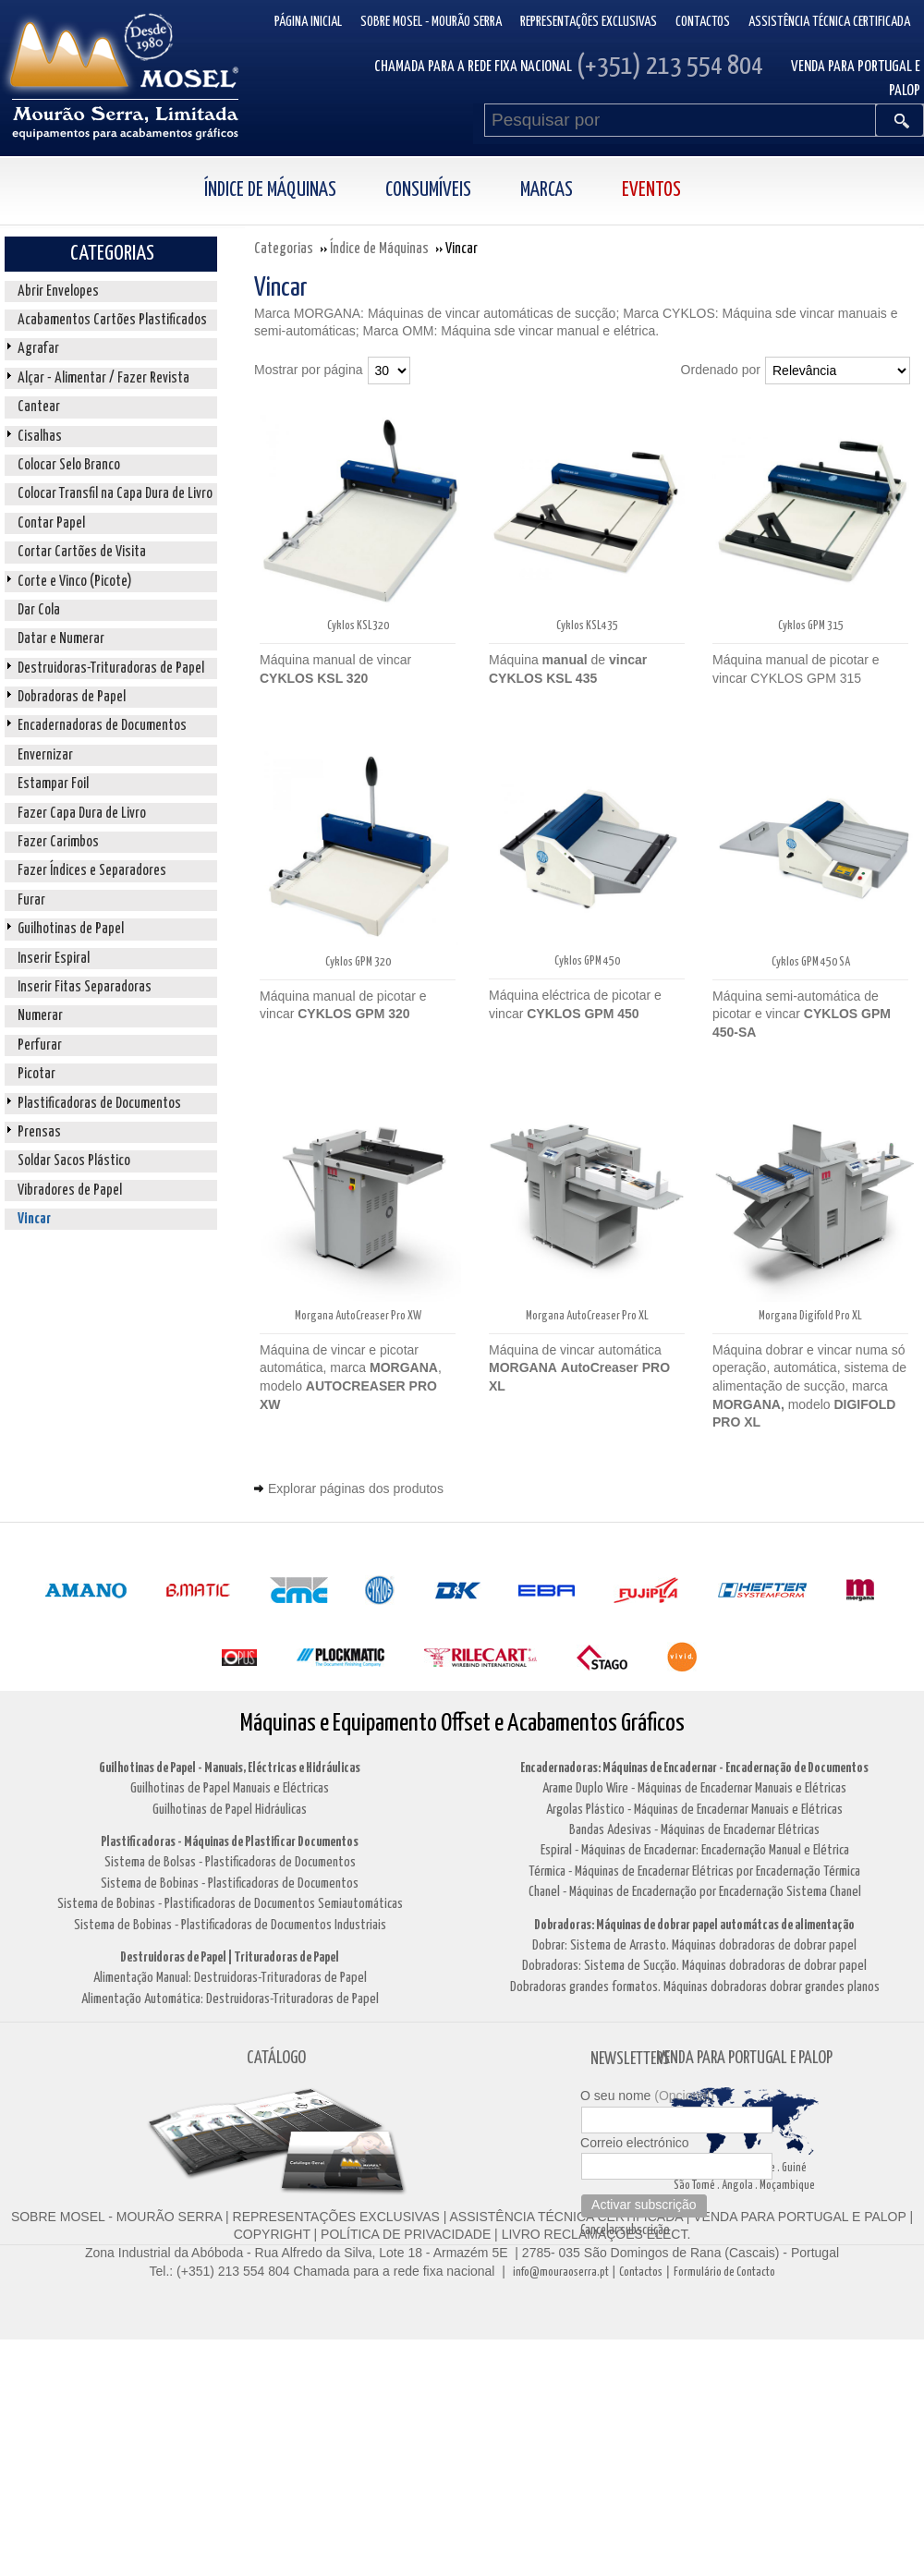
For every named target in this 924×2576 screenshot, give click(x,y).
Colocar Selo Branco (69, 465)
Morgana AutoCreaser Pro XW (358, 1316)
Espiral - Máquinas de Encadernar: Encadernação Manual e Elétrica (695, 1850)
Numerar (40, 1016)
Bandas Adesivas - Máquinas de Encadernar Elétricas (694, 1830)
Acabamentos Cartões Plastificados (112, 320)
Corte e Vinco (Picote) (75, 582)
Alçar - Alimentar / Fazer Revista (103, 378)
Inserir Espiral (54, 959)
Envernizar (45, 755)
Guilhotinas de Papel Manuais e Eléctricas (229, 1788)
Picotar (36, 1074)
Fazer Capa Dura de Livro (82, 813)
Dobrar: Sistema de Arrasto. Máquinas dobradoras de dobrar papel (694, 1945)
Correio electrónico (634, 2142)
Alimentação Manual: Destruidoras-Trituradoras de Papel (230, 1978)
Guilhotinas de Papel (71, 929)
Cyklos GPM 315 (811, 626)
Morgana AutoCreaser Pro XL (587, 1316)
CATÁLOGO (276, 2058)
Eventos (651, 190)
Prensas (39, 1132)
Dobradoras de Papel (72, 697)
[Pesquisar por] (680, 120)
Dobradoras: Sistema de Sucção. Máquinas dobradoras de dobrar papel (694, 1966)
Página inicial (308, 22)
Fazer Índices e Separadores (92, 871)
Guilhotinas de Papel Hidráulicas (229, 1810)
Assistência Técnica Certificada (829, 22)
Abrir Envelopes (58, 291)
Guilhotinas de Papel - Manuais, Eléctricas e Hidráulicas (229, 1768)
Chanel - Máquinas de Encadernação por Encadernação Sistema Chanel (695, 1892)
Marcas (546, 190)
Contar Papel (51, 523)
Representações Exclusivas (588, 22)
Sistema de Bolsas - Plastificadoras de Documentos (230, 1862)
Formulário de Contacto (724, 2272)
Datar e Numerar (61, 639)
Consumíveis (428, 190)
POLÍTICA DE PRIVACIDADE (404, 2234)
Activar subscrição (644, 2204)
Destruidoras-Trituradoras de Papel (111, 668)
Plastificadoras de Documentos (99, 1104)
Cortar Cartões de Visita (82, 552)
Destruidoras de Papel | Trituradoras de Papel (229, 1957)
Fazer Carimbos (58, 842)
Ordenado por (720, 369)
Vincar (34, 1219)
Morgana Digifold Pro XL (810, 1316)
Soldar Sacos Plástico (74, 1161)
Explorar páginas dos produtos (356, 1488)
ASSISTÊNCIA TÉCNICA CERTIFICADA (566, 2216)
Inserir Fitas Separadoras (85, 987)
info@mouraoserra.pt (561, 2272)
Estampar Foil (53, 784)
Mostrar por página (308, 369)
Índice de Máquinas (270, 190)
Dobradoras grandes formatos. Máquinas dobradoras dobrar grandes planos (695, 1987)
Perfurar (40, 1045)
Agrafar (38, 349)
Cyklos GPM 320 (358, 962)
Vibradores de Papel (70, 1190)
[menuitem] (290, 190)
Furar (31, 900)
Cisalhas (40, 437)
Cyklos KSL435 (587, 626)
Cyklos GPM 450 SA (811, 962)
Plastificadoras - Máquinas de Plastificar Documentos (230, 1842)
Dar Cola (39, 610)
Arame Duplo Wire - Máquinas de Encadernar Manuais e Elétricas (694, 1788)
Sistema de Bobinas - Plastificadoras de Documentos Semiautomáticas (230, 1904)
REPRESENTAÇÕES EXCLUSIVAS (336, 2216)
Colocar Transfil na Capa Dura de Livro (115, 494)
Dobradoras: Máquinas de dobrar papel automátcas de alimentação (694, 1925)
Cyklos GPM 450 (587, 961)
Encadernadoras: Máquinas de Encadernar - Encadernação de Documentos (694, 1768)
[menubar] (462, 190)
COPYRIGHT (272, 2234)
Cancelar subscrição (625, 2230)
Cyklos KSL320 (358, 626)
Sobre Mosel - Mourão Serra (431, 22)
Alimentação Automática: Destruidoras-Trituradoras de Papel (230, 1999)
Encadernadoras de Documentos (102, 726)
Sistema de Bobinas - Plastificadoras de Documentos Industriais (230, 1925)
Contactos (702, 22)
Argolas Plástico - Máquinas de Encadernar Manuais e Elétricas (694, 1810)
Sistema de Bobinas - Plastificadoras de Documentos (230, 1883)
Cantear (39, 407)
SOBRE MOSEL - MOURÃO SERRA (116, 2216)
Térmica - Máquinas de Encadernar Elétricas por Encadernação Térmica (694, 1871)
